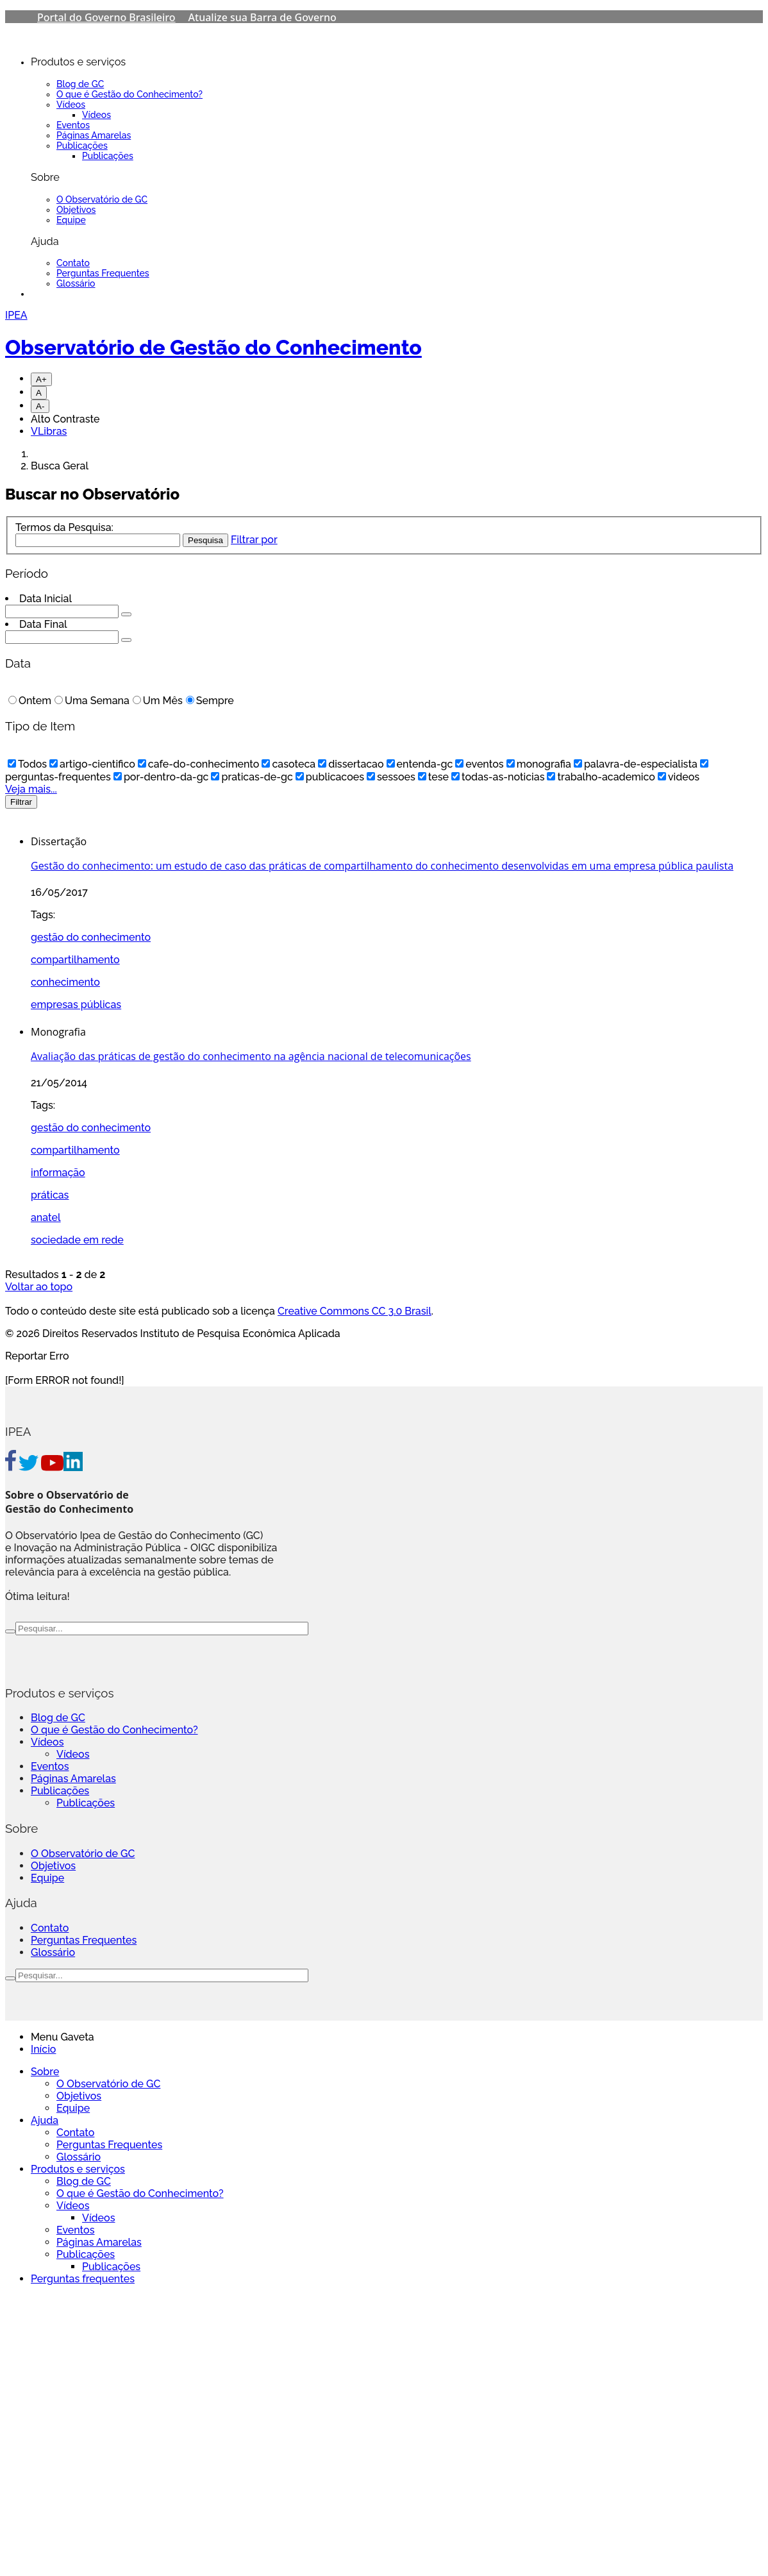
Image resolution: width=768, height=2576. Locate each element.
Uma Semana (91, 701)
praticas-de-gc (251, 777)
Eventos (73, 125)
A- (40, 406)
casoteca (288, 764)
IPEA (16, 315)
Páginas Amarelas (93, 135)
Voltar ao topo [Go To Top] (38, 1287)
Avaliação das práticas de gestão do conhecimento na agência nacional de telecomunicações (251, 1056)
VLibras (49, 431)
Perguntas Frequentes (102, 273)
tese (433, 777)
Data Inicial (45, 599)
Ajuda (44, 2120)
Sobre (45, 2072)
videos (678, 777)
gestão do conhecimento (91, 937)
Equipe (71, 220)
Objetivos (76, 210)
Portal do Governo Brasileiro (106, 17)
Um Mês (158, 701)
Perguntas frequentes (83, 2279)
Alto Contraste (65, 419)
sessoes (391, 777)
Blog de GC (80, 84)
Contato (73, 263)
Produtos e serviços (78, 2169)
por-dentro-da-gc (161, 777)
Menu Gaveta (62, 2037)
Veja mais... (31, 789)
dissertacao (350, 764)
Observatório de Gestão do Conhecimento (213, 347)
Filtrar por (254, 540)
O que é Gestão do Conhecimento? (129, 94)
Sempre (210, 701)
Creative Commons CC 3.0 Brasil (354, 1311)
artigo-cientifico (92, 764)
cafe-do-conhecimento (199, 764)
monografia (538, 764)
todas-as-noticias (497, 777)
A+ (41, 379)
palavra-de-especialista (635, 764)
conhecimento (65, 982)
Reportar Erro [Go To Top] (37, 1356)
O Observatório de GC (101, 199)
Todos (27, 764)
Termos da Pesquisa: (64, 527)
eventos (479, 764)
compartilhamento (75, 960)
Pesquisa (205, 540)
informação (58, 1172)
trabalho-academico (601, 777)
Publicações (82, 145)
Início (43, 2049)
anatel (46, 1217)
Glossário (76, 283)
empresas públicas (76, 1004)
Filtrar (21, 802)
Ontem (29, 701)
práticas (50, 1195)
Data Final (43, 624)
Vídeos (70, 104)
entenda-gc (420, 764)
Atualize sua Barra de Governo (262, 17)
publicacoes (330, 777)
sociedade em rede (77, 1240)
